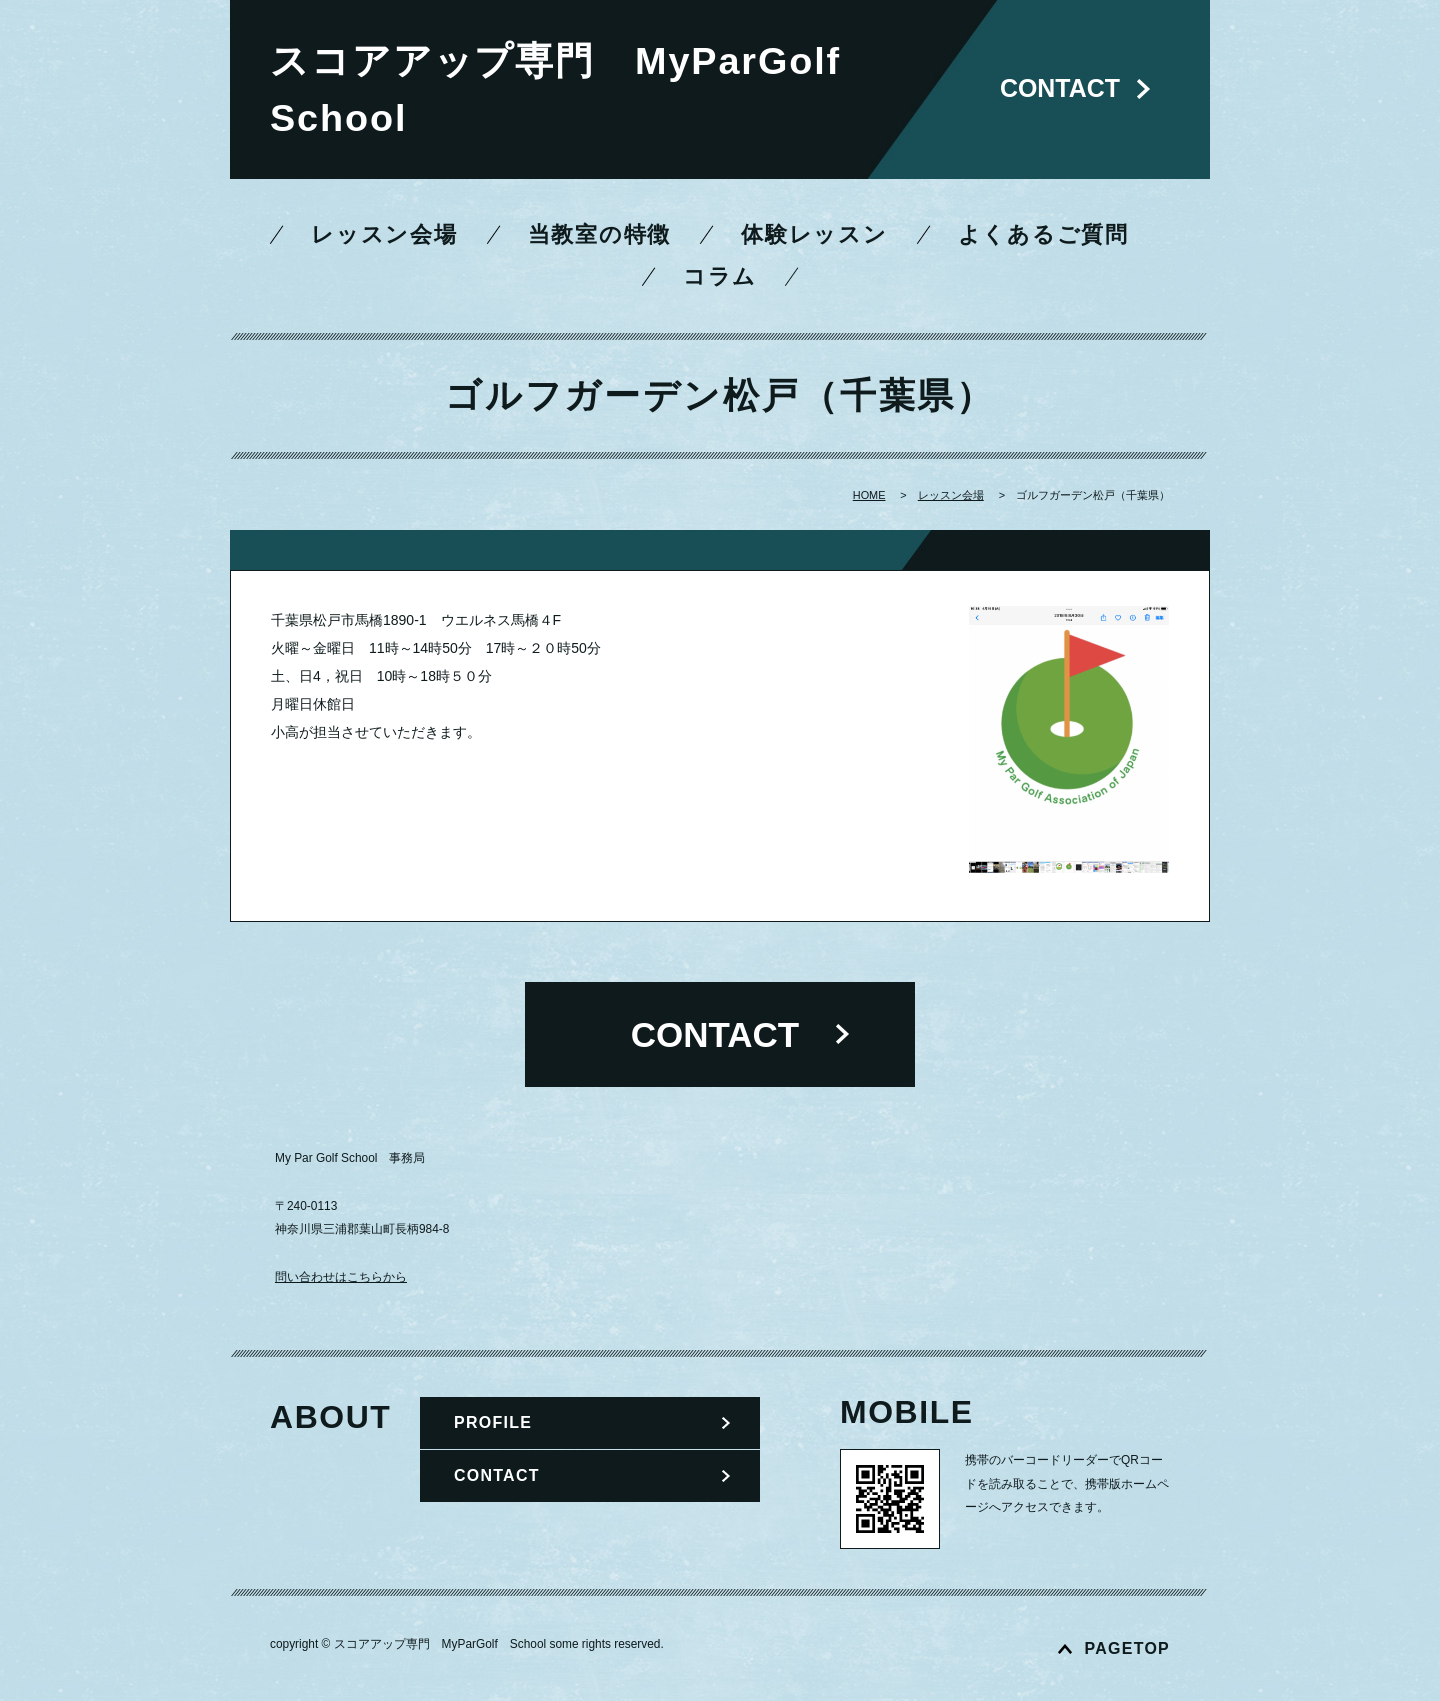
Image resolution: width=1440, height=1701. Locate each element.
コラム (720, 277)
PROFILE (493, 1422)
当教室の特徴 (600, 235)
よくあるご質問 (1043, 235)
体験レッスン (814, 235)
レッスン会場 (384, 235)
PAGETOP (1127, 1648)
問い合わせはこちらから (341, 1277)
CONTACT (497, 1475)
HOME (869, 495)
